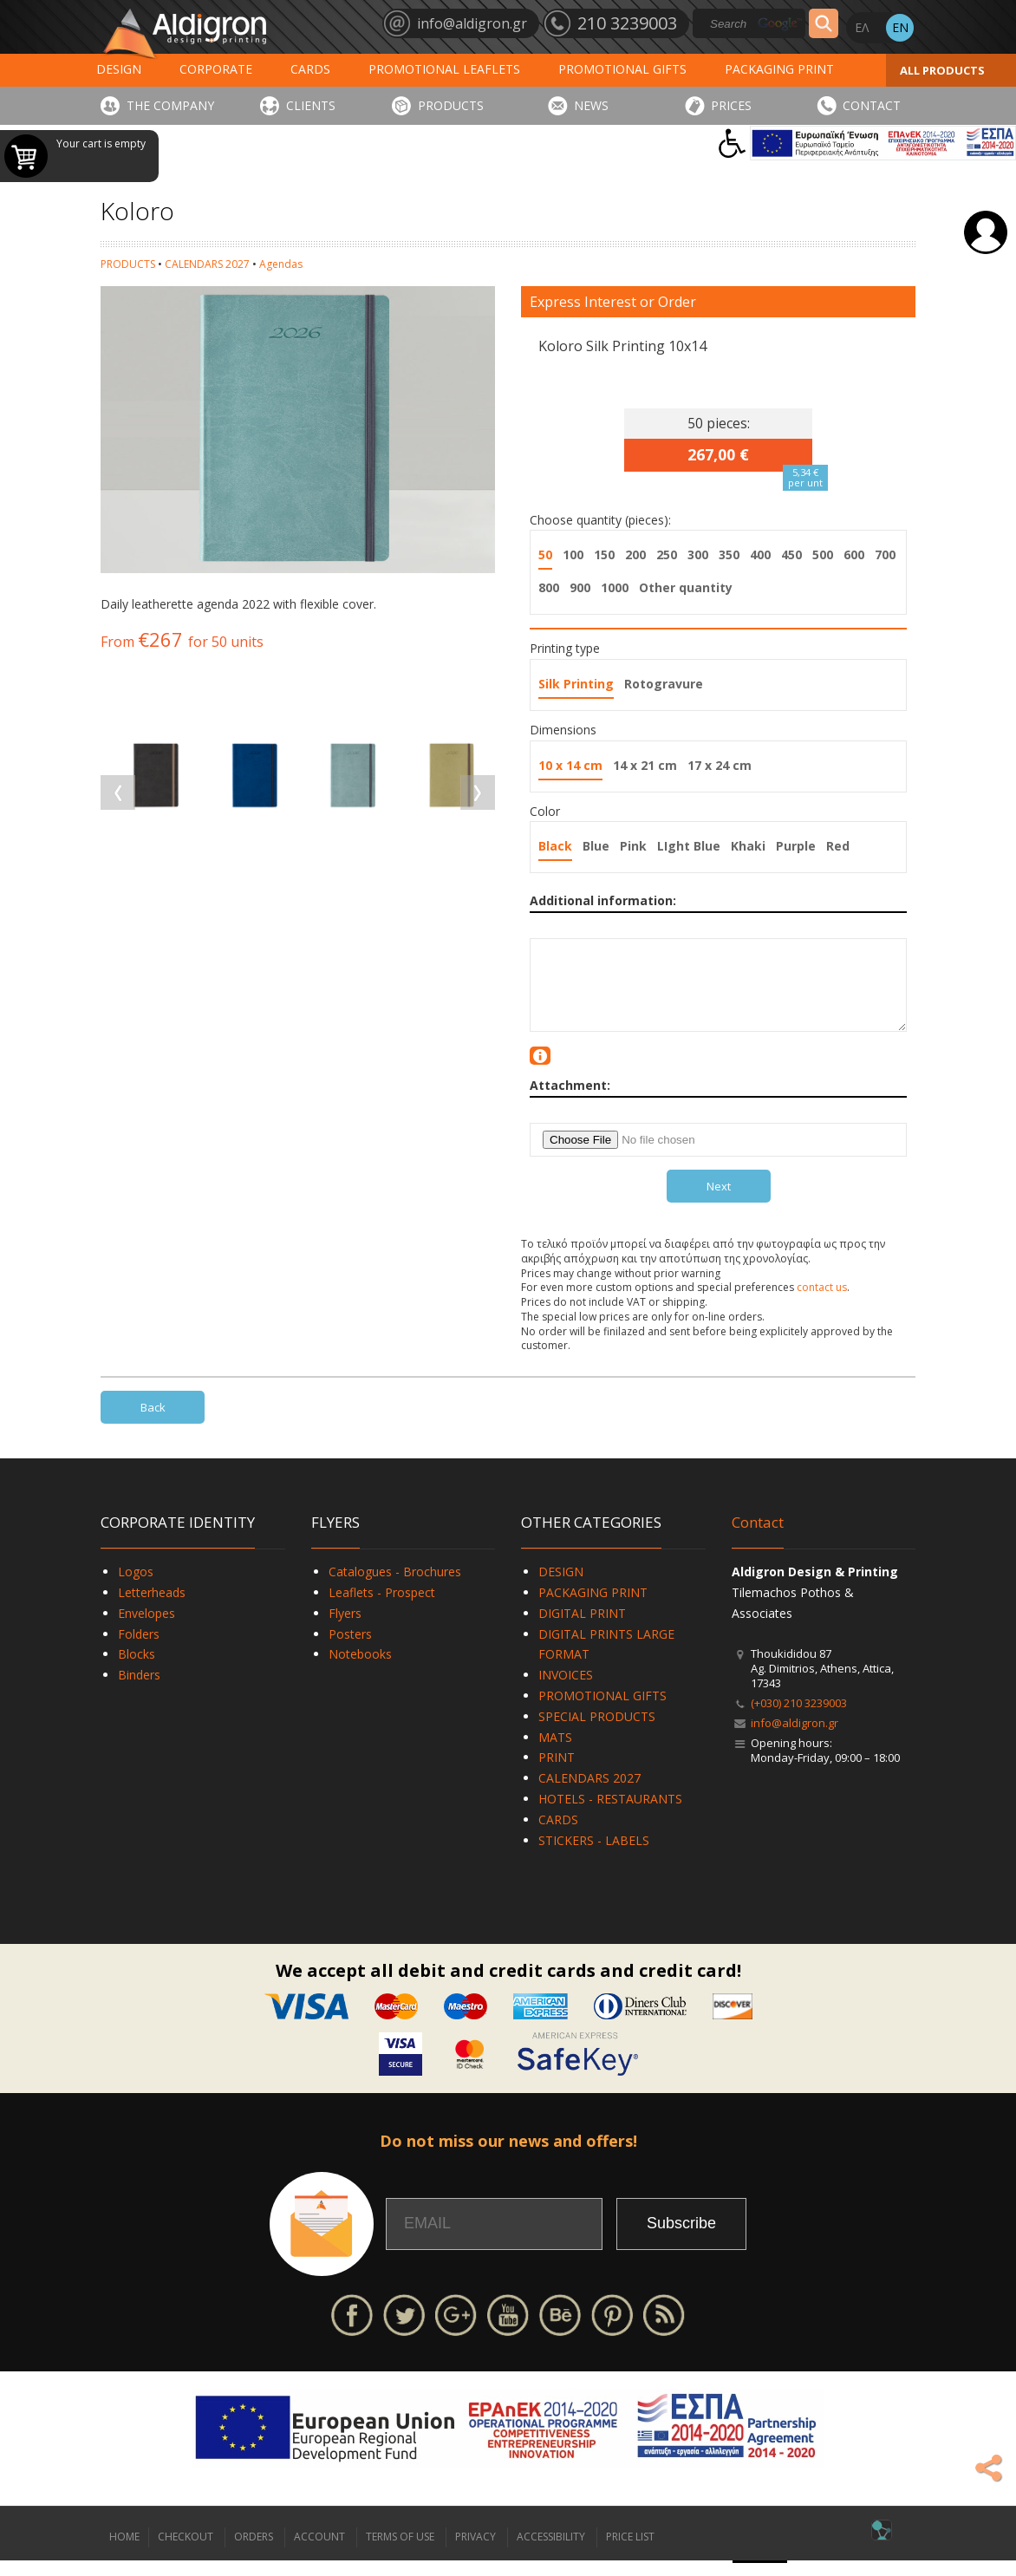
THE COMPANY (170, 105)
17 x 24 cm (719, 765)
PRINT (556, 1772)
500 (822, 554)
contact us (822, 1302)
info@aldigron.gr (794, 1738)
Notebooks (360, 1669)
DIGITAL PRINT (582, 1629)
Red (838, 846)
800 (548, 587)
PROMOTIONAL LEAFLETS (444, 69)
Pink (633, 846)
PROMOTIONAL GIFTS (622, 69)
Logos (135, 1587)
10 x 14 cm (570, 765)
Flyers (345, 1629)
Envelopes (146, 1629)
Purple (796, 846)
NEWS (591, 105)
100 (573, 554)
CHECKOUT (185, 2552)
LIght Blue (688, 846)
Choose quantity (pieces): (600, 520)
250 (666, 554)
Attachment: (570, 1100)
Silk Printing (576, 683)
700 (885, 554)
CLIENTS (310, 105)
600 (853, 554)
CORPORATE (215, 69)
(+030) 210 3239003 (799, 1718)
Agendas (281, 264)
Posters (350, 1649)
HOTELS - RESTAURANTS (610, 1814)
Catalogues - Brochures (395, 1587)
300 (697, 554)
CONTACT (872, 105)
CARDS (310, 69)
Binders (139, 1690)
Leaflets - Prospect (382, 1608)
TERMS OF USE (400, 2552)
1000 (614, 587)
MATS (555, 1753)
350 (729, 554)
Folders (139, 1649)
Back (153, 1423)
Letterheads (152, 1608)
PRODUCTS (451, 105)
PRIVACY (475, 2552)
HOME (124, 2552)
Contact (758, 1538)
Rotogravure (663, 683)
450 (791, 554)
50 (545, 554)
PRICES (731, 105)
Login (985, 232)
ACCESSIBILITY (551, 2552)
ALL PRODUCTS (942, 70)
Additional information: (603, 900)
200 (635, 554)
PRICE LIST (630, 2552)
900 (580, 587)
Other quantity (686, 587)
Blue (596, 846)
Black (555, 846)
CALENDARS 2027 (207, 264)
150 (604, 554)
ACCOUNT (319, 2552)
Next (719, 1202)
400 (760, 554)
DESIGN (118, 69)
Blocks (136, 1669)
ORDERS (253, 2552)
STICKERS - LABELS (593, 1856)
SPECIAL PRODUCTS (596, 1732)
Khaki (748, 846)
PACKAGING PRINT (779, 69)
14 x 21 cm (645, 765)
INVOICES (565, 1690)
